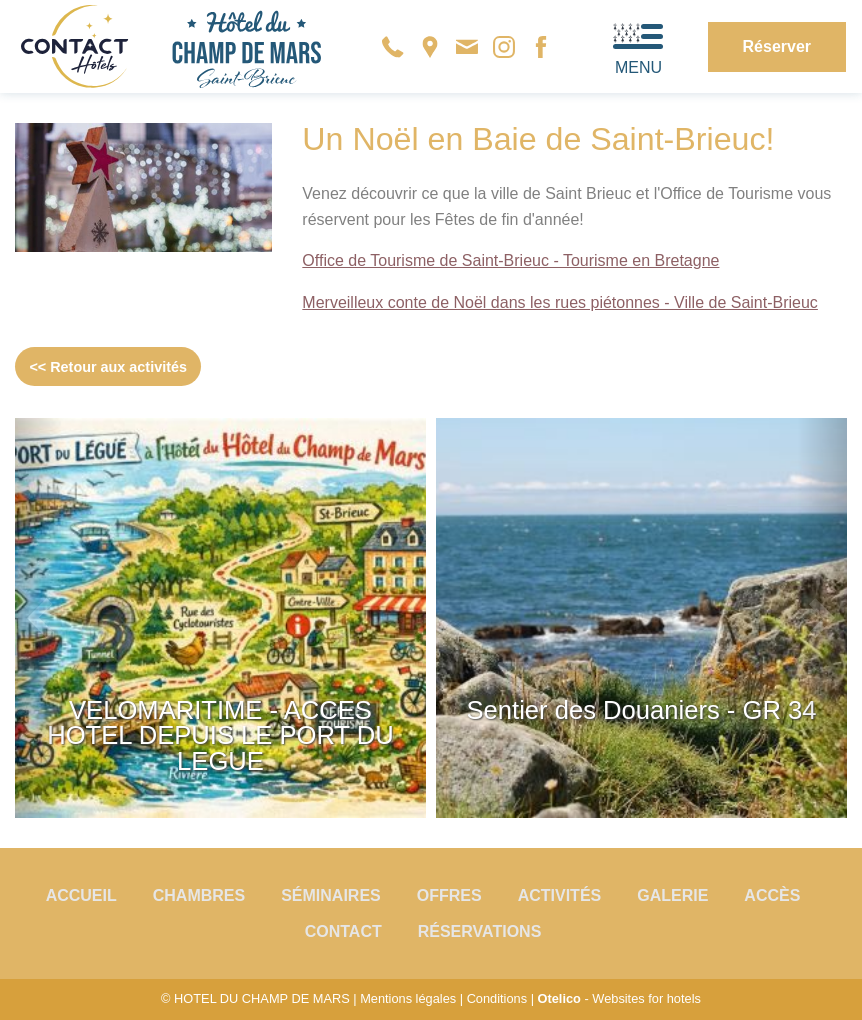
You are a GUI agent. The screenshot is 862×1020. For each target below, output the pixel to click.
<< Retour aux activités (108, 367)
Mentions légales (408, 998)
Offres (449, 895)
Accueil (81, 895)
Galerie (672, 895)
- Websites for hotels (619, 998)
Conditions (497, 998)
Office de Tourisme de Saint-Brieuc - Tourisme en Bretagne (510, 260)
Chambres (199, 895)
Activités (560, 895)
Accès (772, 895)
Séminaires (331, 895)
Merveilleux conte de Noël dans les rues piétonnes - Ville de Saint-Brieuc (560, 302)
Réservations (480, 931)
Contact (343, 931)
